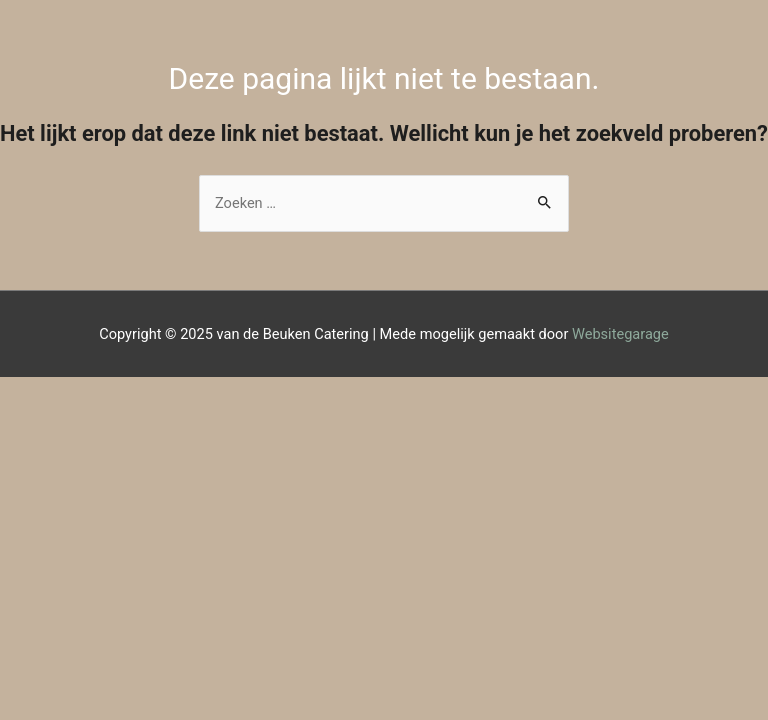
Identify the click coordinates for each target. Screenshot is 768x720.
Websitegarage (620, 334)
